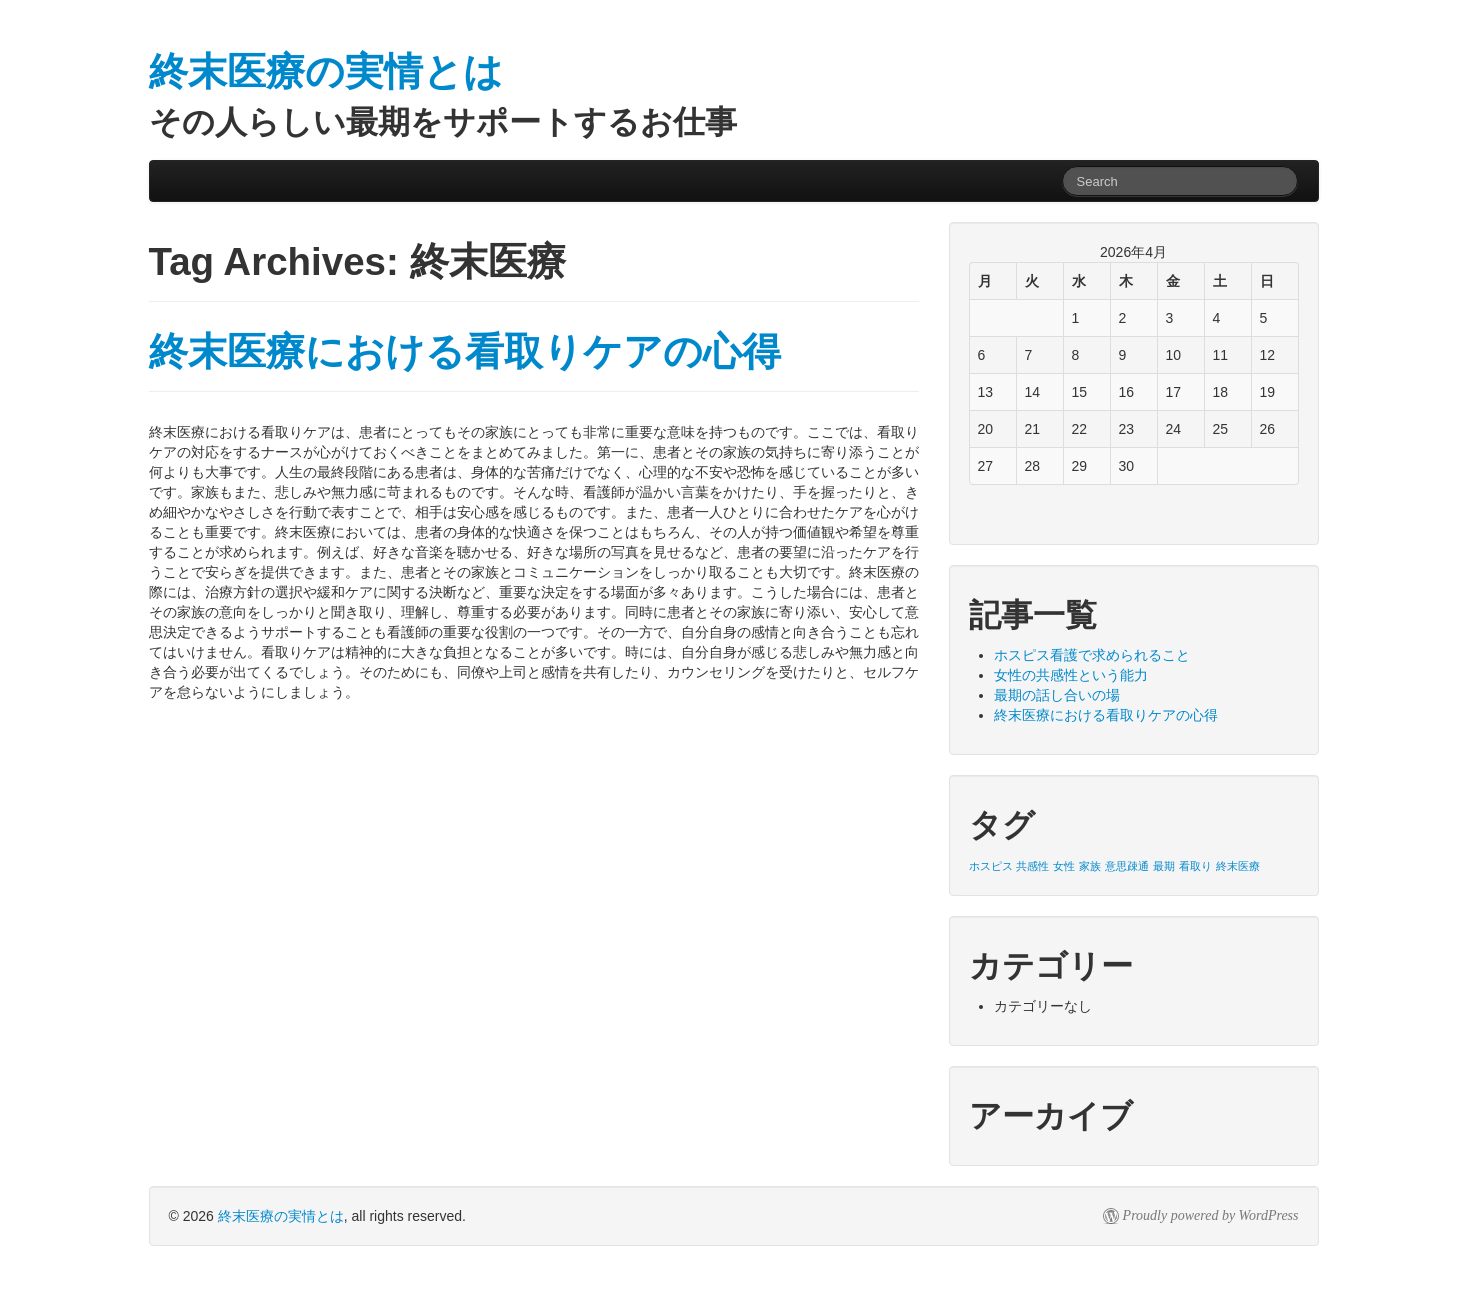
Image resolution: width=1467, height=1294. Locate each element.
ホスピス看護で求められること (1092, 655)
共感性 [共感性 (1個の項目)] (1032, 866)
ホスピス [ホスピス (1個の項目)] (991, 866)
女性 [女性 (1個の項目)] (1064, 866)
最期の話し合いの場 (1057, 695)
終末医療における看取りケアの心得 (465, 351)
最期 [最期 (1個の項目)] (1164, 866)
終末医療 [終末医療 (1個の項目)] (1238, 866)
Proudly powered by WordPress (1211, 1215)
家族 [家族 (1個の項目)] (1090, 866)
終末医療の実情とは (281, 1216)
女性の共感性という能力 (1071, 675)
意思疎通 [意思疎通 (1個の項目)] (1127, 866)
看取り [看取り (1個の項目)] (1195, 866)
